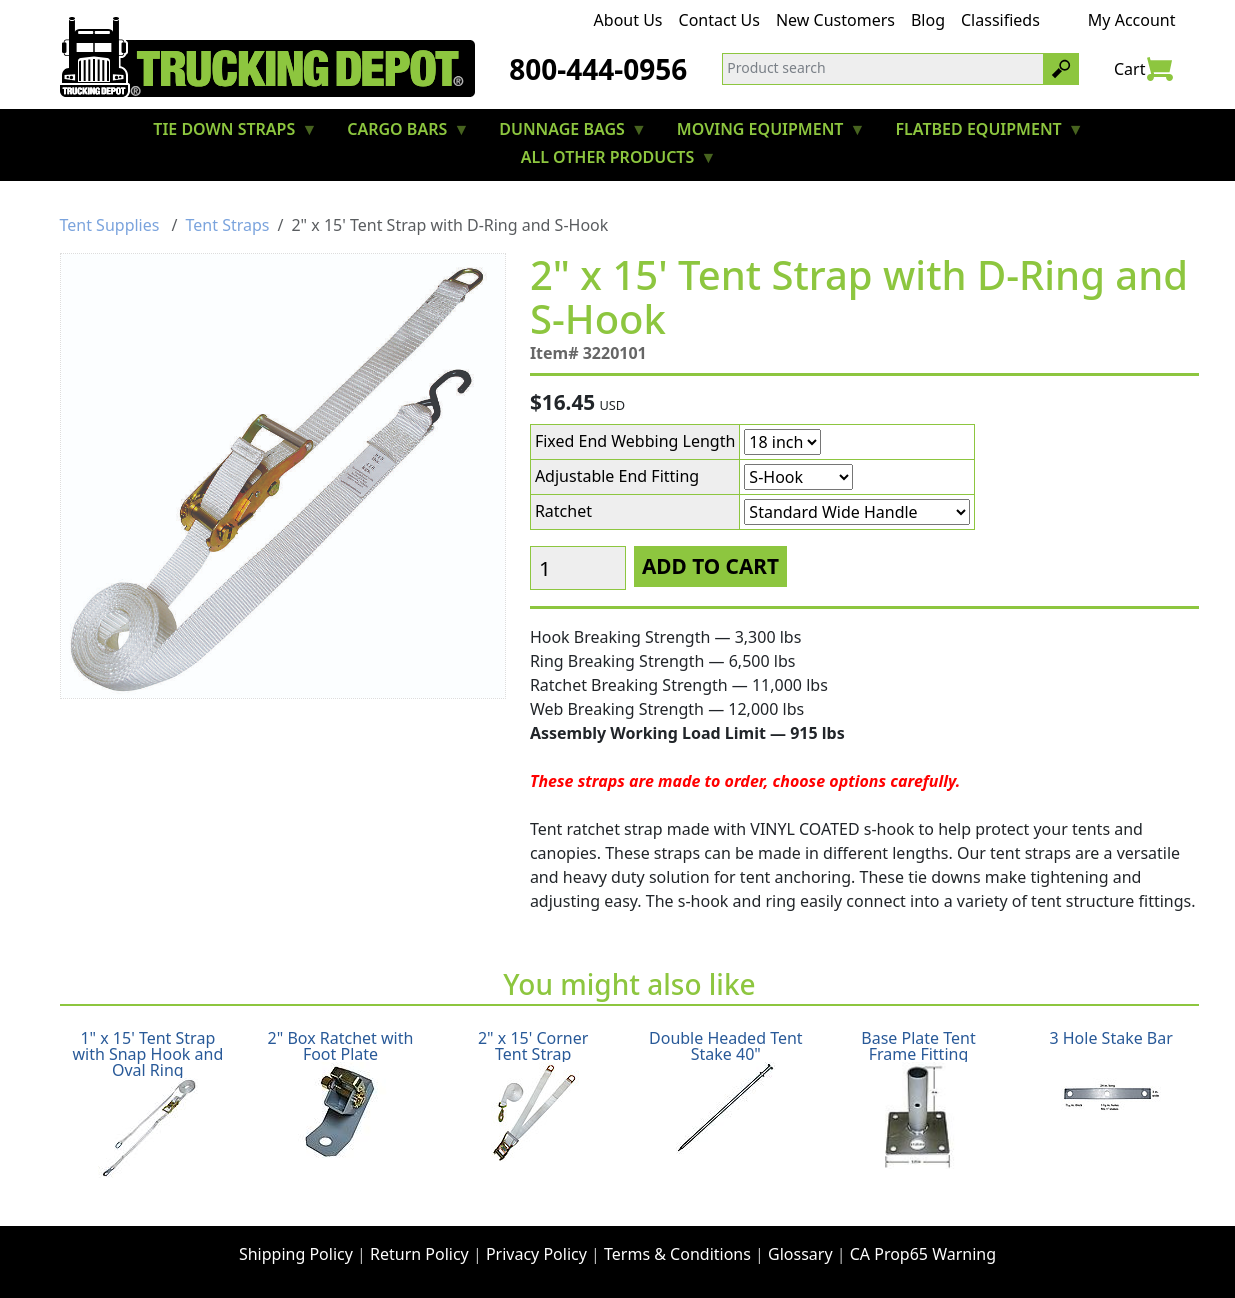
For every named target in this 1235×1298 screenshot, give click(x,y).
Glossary (800, 1254)
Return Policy (419, 1254)
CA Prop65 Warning (923, 1254)
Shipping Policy (296, 1254)
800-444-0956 (598, 69)
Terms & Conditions (677, 1254)
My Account (1132, 20)
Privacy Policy (536, 1254)
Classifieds (1000, 20)
